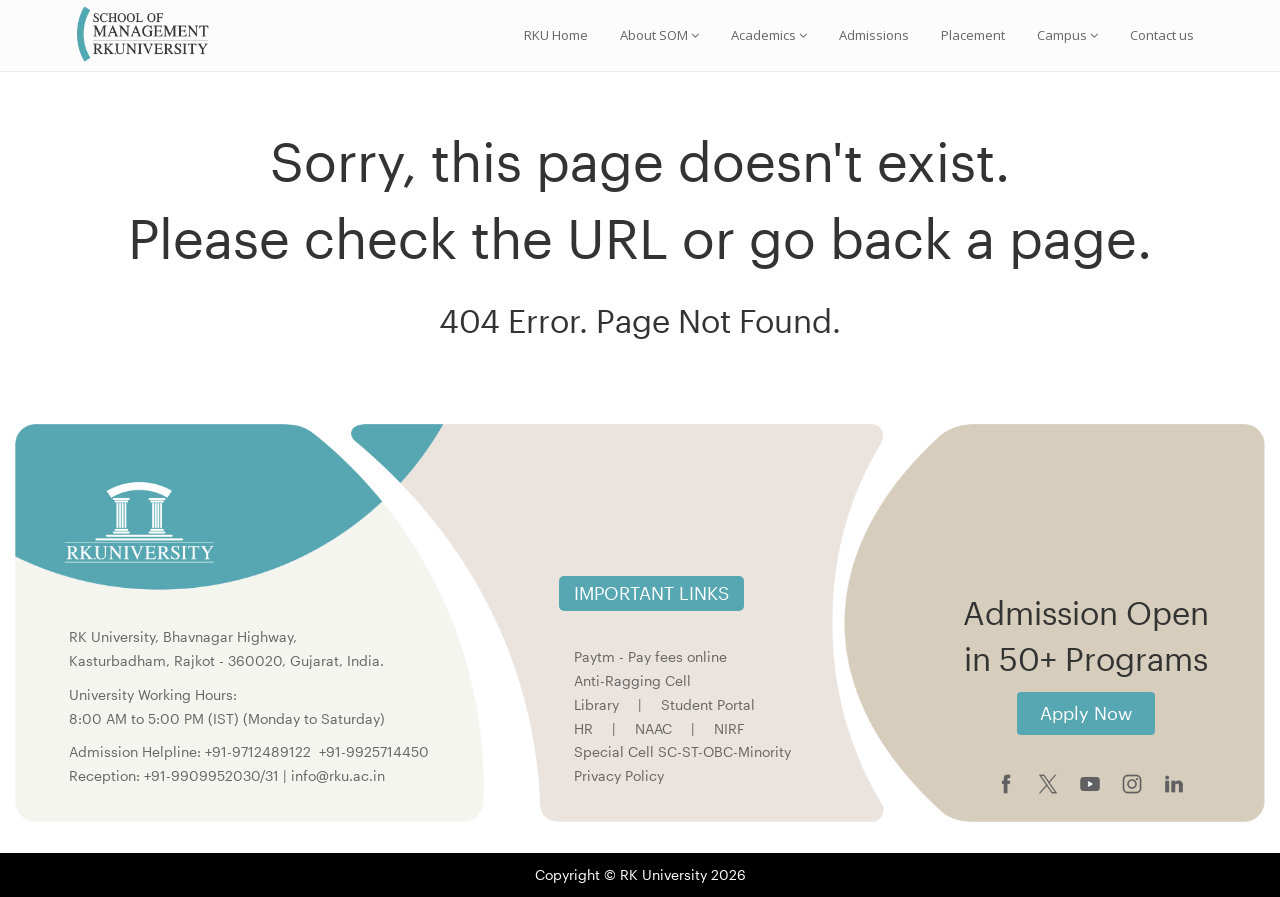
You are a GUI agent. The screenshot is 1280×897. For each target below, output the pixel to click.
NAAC (653, 728)
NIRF (729, 728)
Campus (1067, 35)
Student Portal (708, 704)
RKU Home (556, 35)
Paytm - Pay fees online (650, 656)
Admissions (874, 35)
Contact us (1162, 35)
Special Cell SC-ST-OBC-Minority (682, 751)
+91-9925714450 (374, 751)
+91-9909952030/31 (213, 775)
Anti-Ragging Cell (632, 680)
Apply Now (1086, 713)
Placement (973, 35)
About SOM (659, 35)
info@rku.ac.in (338, 775)
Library (596, 704)
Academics (769, 35)
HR (583, 728)
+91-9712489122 (258, 751)
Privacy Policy (619, 775)
